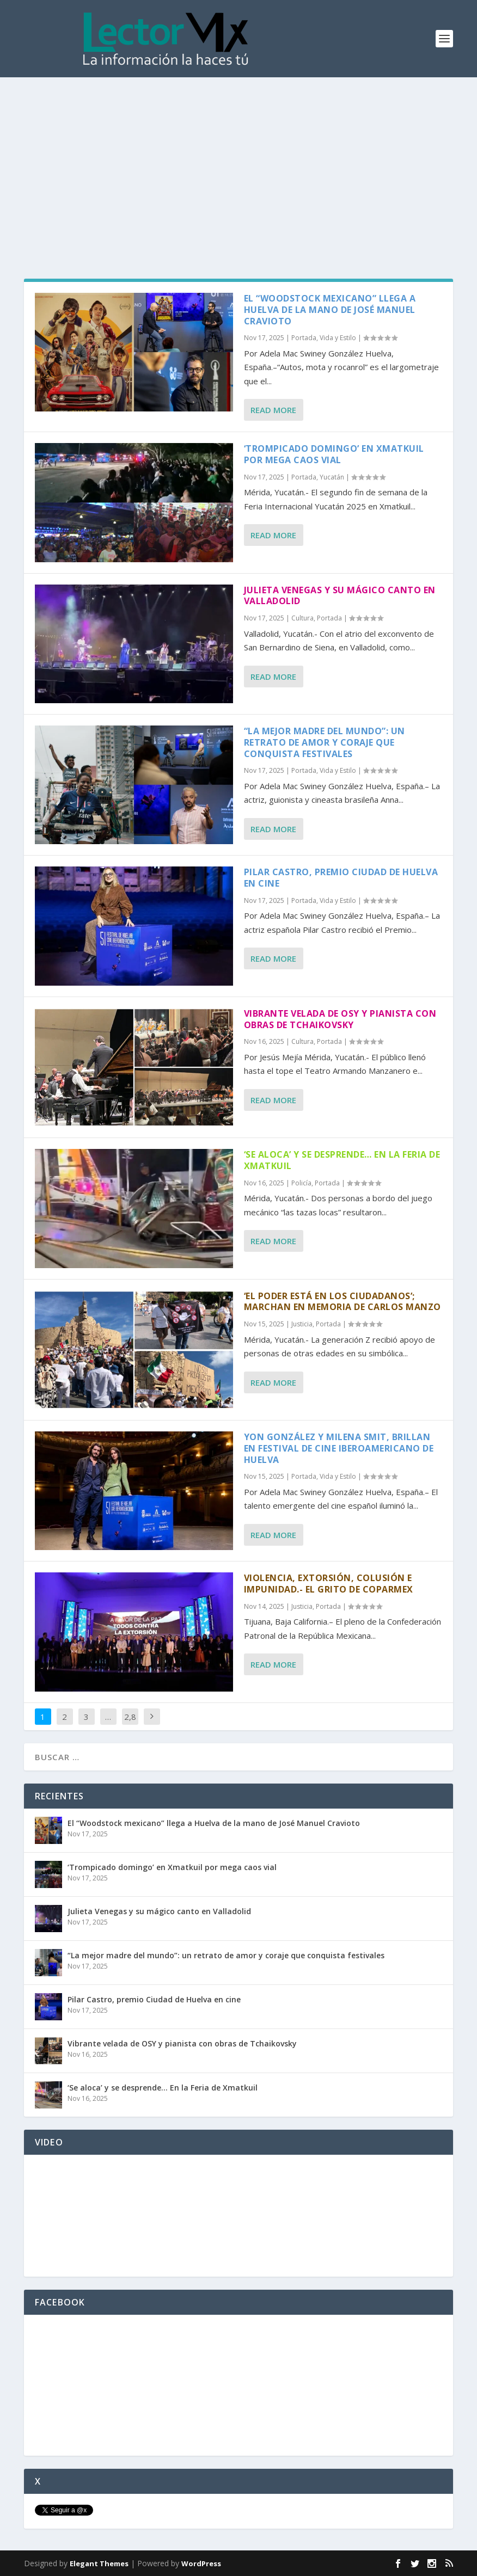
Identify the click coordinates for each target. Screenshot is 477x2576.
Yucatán (332, 477)
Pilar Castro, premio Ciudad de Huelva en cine (341, 877)
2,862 (130, 1724)
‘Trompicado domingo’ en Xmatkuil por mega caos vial (334, 454)
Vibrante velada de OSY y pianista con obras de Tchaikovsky (340, 1019)
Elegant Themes (99, 2563)
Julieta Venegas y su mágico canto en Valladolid (340, 595)
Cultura (302, 618)
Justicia (302, 1324)
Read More (273, 409)
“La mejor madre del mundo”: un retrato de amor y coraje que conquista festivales (324, 742)
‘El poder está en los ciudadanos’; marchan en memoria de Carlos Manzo (342, 1301)
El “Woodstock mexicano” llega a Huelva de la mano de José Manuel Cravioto (330, 309)
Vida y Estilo (338, 337)
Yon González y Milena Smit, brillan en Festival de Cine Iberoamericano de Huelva (339, 1448)
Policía (301, 1183)
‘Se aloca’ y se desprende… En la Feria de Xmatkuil (342, 1160)
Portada (303, 337)
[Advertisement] (238, 159)
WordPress (201, 2563)
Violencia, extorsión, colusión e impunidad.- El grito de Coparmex (328, 1583)
